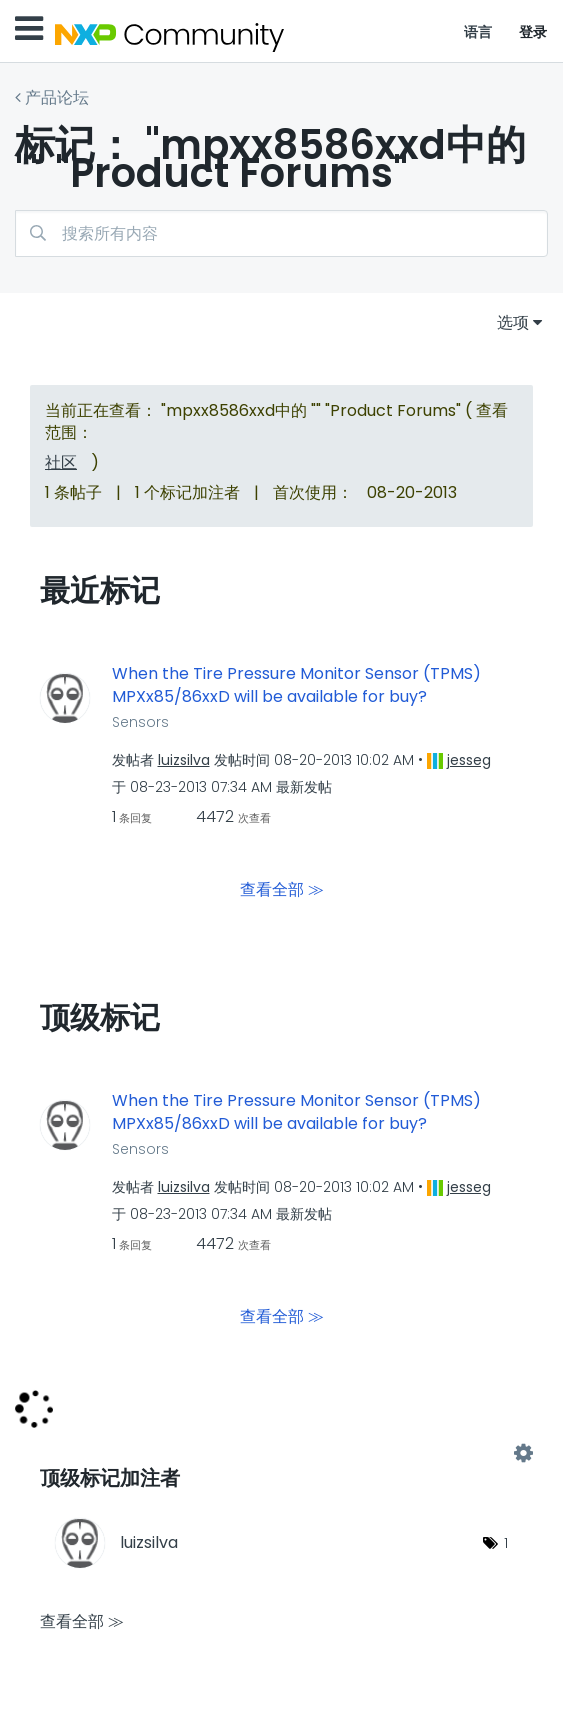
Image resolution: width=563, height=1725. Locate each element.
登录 (533, 32)
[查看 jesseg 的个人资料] (469, 760)
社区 (61, 462)
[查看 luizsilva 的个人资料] (184, 760)
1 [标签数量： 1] (506, 1543)
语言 (478, 32)
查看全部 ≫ (282, 889)
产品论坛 (57, 97)
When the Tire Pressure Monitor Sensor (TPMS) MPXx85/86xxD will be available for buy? (296, 685)
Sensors (140, 722)
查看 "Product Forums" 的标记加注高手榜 (281, 1453)
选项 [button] (513, 322)
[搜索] (281, 233)
